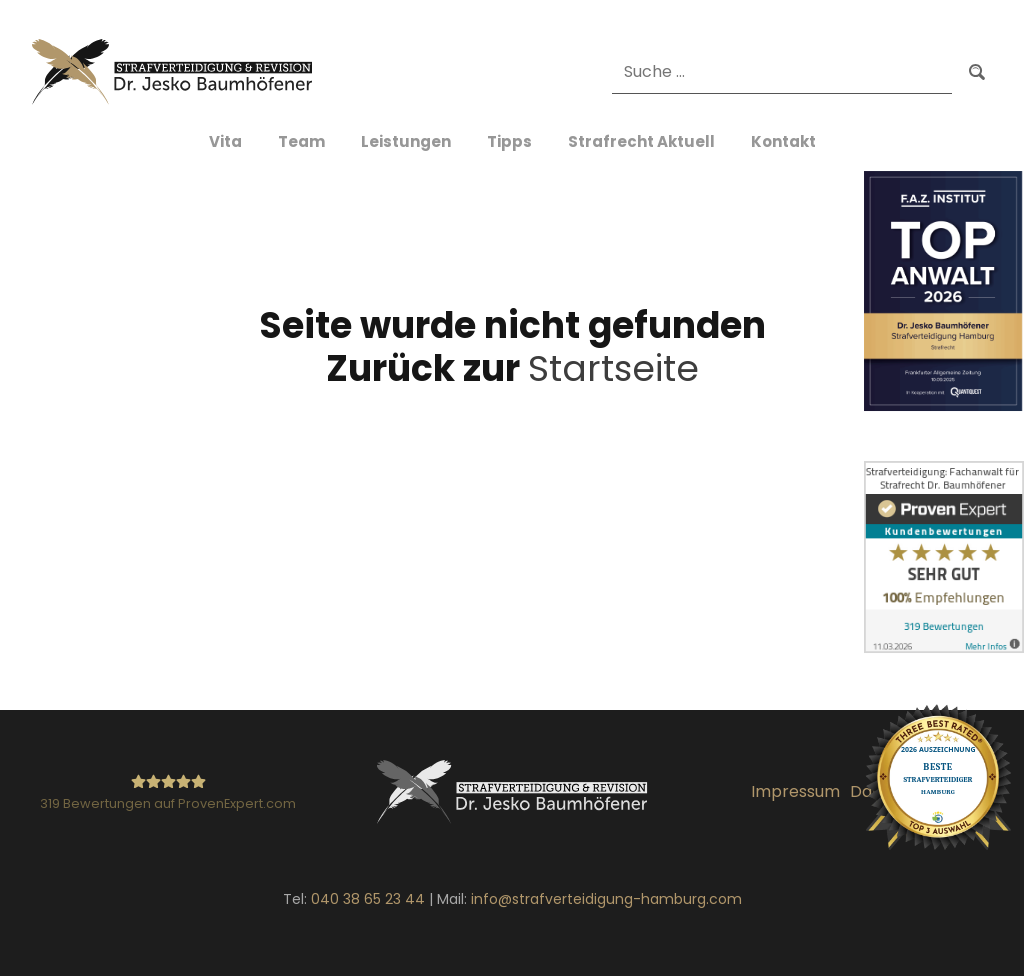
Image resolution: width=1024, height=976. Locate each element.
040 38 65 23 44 (368, 899)
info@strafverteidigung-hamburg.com (606, 899)
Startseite (613, 368)
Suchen (977, 71)
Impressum (795, 791)
